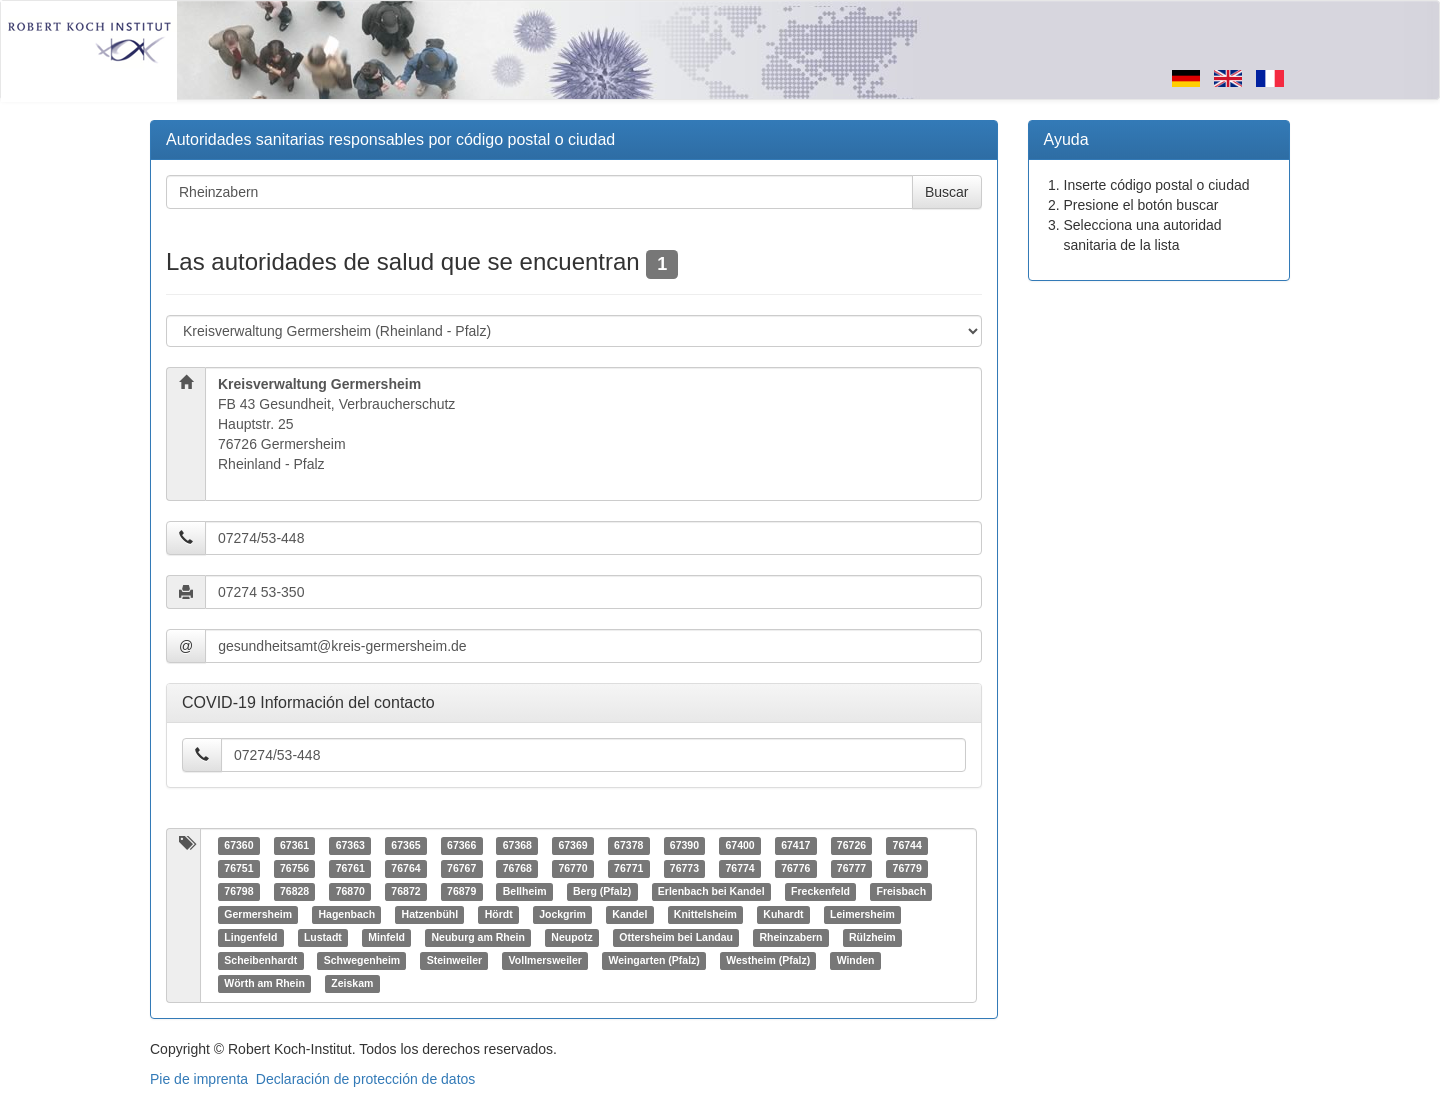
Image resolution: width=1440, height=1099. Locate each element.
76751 (238, 869)
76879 (461, 892)
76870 (350, 892)
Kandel (629, 915)
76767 (461, 869)
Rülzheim (872, 938)
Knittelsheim (705, 915)
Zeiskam (352, 984)
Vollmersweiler (545, 961)
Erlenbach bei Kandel (711, 892)
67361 (294, 846)
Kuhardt (783, 915)
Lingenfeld (250, 938)
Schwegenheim (362, 961)
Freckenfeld (820, 892)
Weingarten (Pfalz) (653, 961)
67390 (684, 846)
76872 (405, 892)
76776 (795, 869)
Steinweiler (454, 961)
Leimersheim (862, 915)
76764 (405, 869)
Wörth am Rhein (264, 984)
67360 (238, 846)
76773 (684, 869)
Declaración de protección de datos (365, 1079)
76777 (851, 869)
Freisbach (902, 892)
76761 (350, 869)
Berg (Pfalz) (602, 892)
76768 (517, 869)
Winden (856, 961)
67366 (461, 846)
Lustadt (323, 938)
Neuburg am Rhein (478, 938)
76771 (628, 869)
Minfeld (386, 938)
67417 (795, 846)
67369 (572, 846)
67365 (405, 846)
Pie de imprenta (199, 1079)
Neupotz (571, 938)
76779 (907, 869)
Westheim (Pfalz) (768, 961)
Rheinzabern (791, 938)
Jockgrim (562, 915)
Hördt (499, 915)
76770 (572, 869)
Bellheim (525, 892)
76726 (851, 846)
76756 (294, 869)
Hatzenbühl (430, 915)
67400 (739, 846)
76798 (238, 892)
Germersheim (258, 915)
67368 (517, 846)
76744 (907, 846)
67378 (628, 846)
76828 (294, 892)
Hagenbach (346, 915)
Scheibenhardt (260, 961)
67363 (350, 846)
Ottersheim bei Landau (676, 938)
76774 (739, 869)
